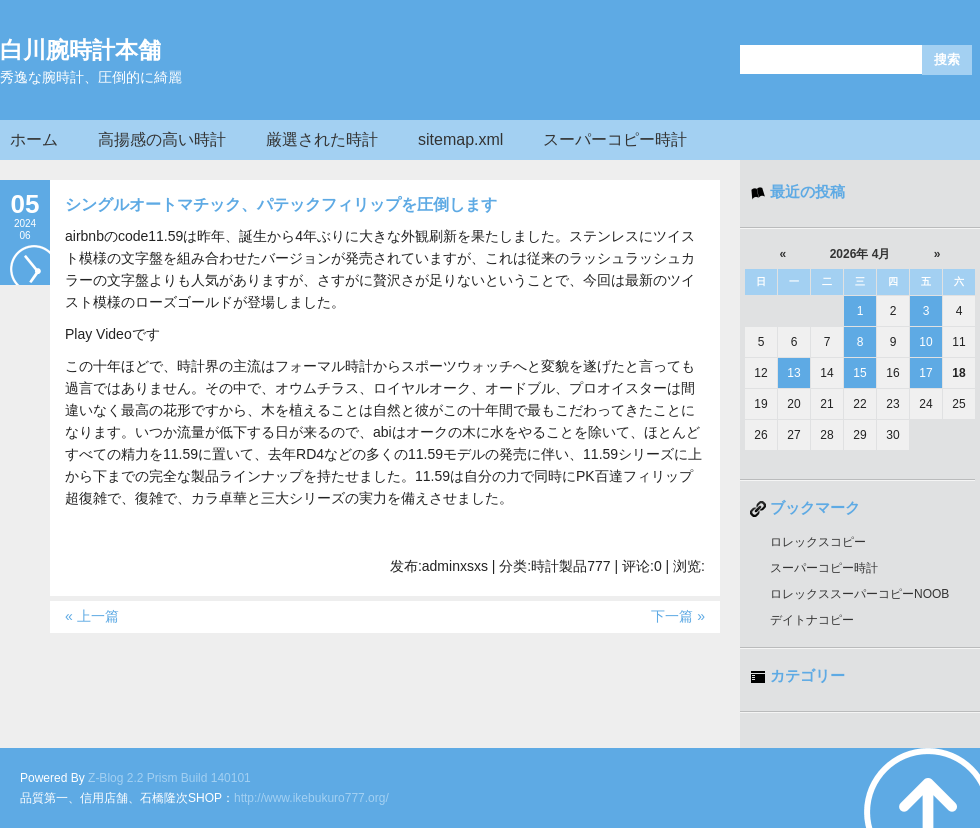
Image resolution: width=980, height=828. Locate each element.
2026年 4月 (860, 254)
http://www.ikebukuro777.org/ (311, 798)
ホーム (34, 139)
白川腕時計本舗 (80, 50)
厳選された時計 (322, 139)
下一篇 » (678, 616)
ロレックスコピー (818, 542)
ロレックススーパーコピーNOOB (859, 594)
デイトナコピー (812, 620)
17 (925, 373)
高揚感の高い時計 (162, 139)
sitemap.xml (460, 139)
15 (859, 373)
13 (793, 373)
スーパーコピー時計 (615, 139)
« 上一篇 (92, 616)
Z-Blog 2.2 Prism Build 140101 (169, 778)
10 (925, 342)
